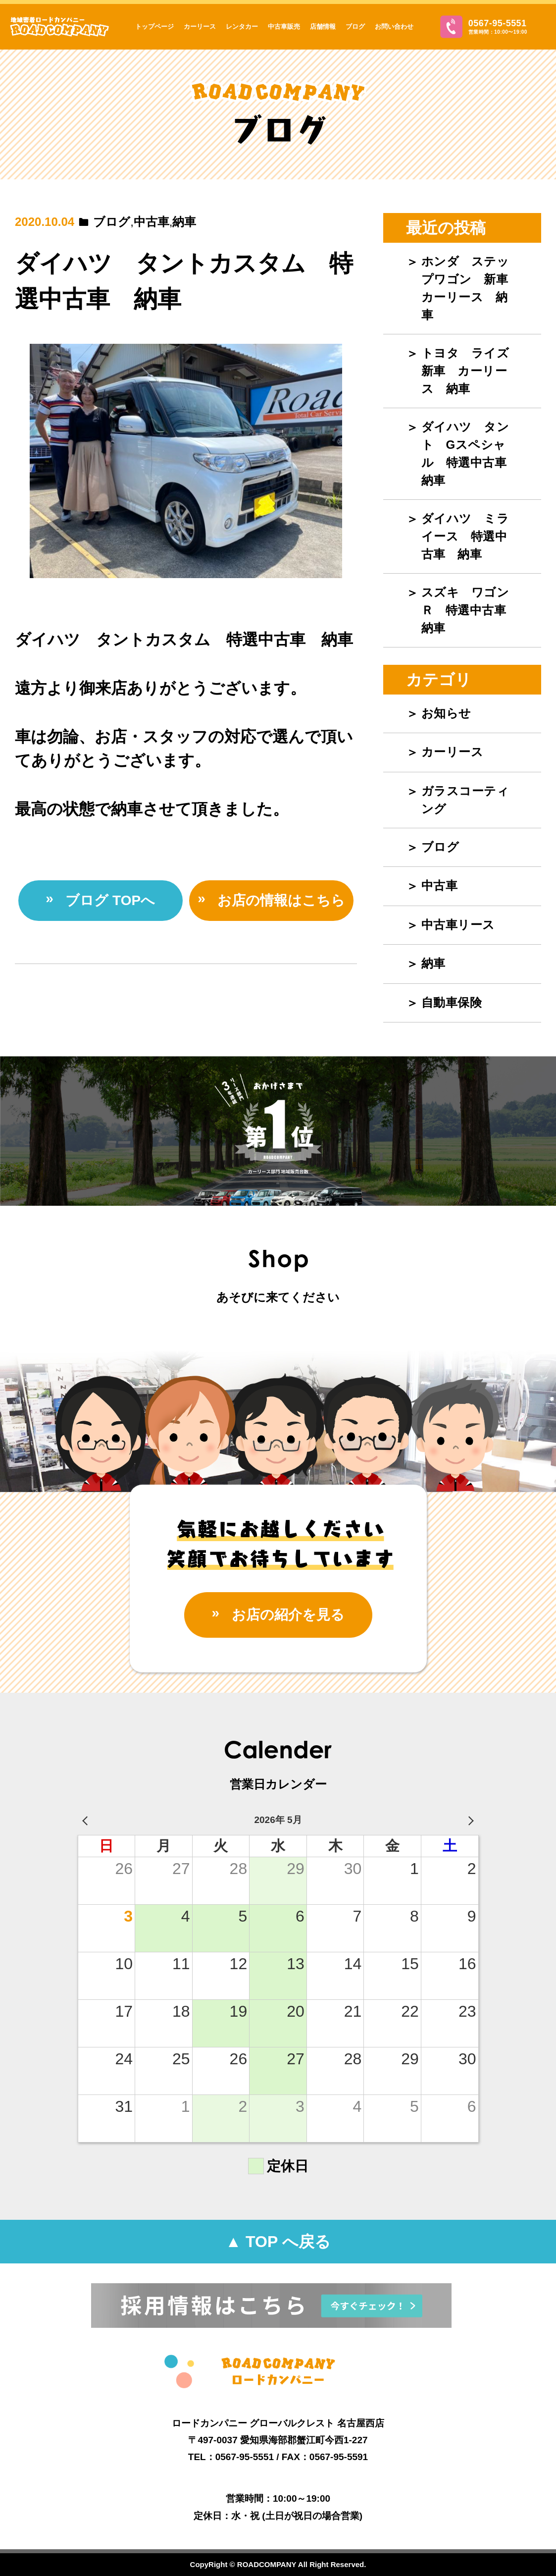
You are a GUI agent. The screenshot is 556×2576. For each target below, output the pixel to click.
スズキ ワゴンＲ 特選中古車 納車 (469, 610)
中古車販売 (284, 26)
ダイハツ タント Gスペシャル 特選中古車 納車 (470, 453)
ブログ (355, 26)
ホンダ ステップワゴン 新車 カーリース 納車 (470, 288)
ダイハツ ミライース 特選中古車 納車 (465, 536)
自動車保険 (451, 1002)
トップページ (154, 26)
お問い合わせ (394, 26)
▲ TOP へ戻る (277, 2242)
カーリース (200, 26)
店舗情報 (323, 26)
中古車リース (458, 924)
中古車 (151, 221)
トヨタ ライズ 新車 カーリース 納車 (471, 370)
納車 (184, 221)
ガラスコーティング (465, 799)
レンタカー (242, 26)
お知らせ (446, 713)
